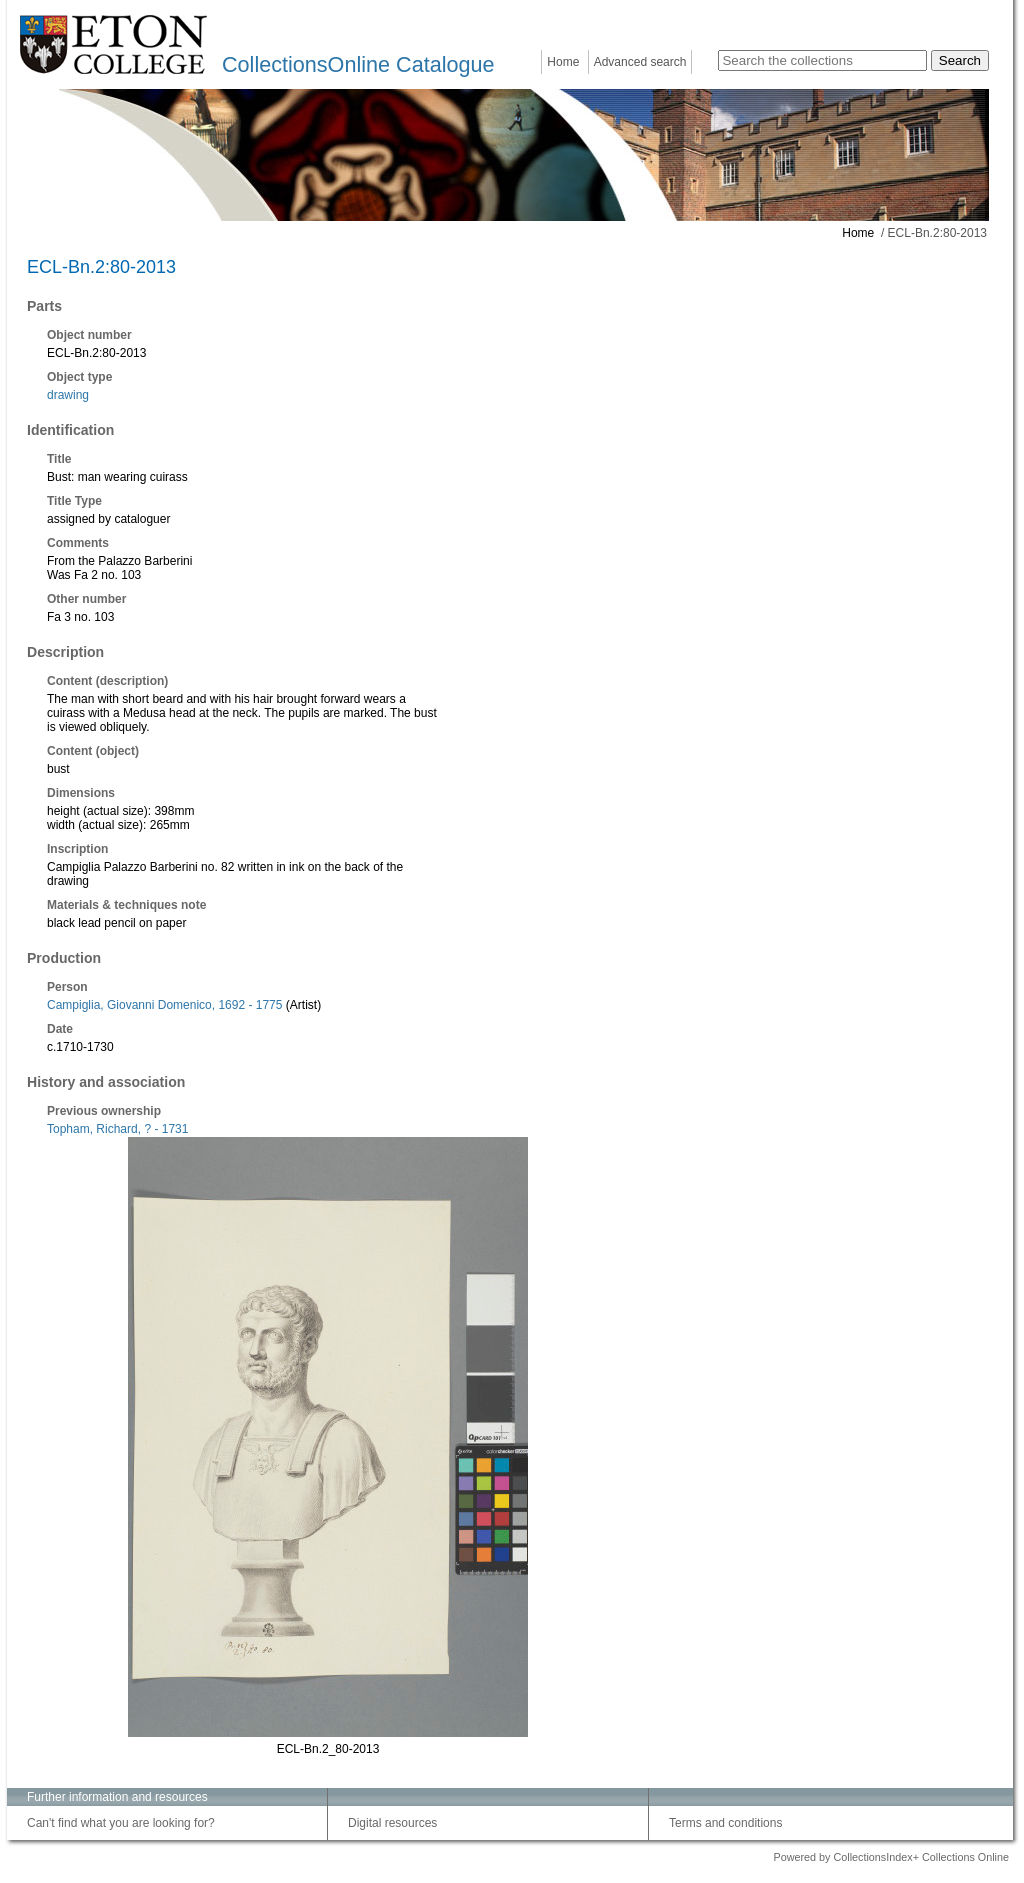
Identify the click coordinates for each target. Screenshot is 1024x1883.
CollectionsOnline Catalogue (358, 64)
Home (563, 62)
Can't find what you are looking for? (121, 1823)
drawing (68, 395)
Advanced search (640, 62)
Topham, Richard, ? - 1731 (117, 1129)
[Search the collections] (822, 60)
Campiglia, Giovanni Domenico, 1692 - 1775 (164, 1005)
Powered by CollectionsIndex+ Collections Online (891, 1857)
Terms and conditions (725, 1823)
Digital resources (392, 1823)
